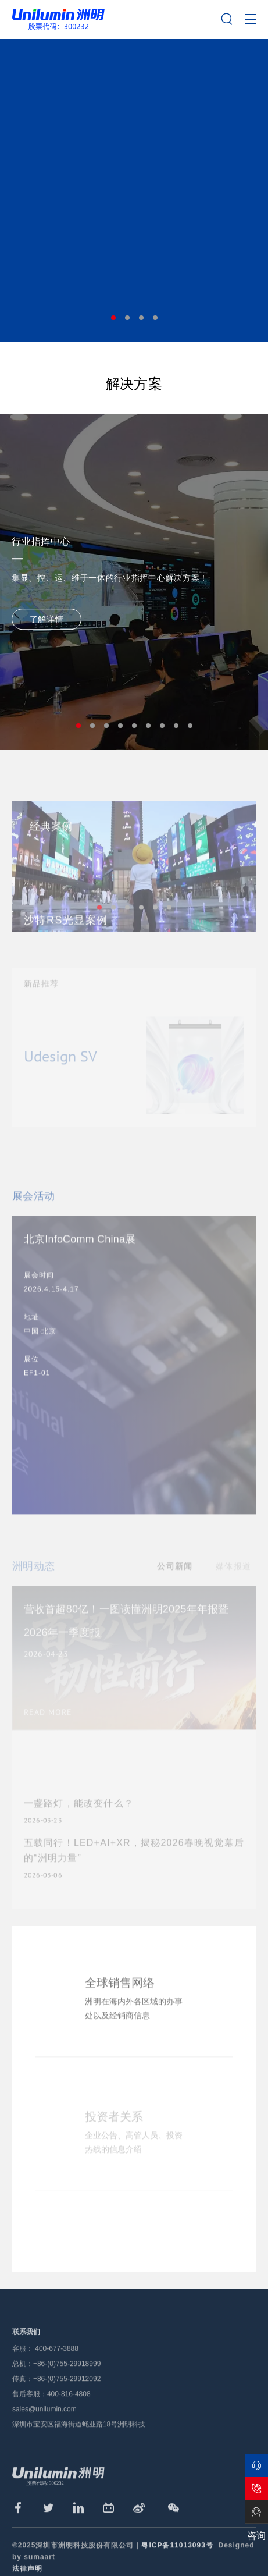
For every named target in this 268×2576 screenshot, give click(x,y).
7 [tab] (162, 725)
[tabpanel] (134, 190)
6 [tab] (148, 725)
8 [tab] (176, 725)
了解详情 (47, 619)
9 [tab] (190, 725)
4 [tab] (155, 317)
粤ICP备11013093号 (177, 2566)
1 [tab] (113, 317)
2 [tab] (127, 317)
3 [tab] (141, 317)
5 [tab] (134, 725)
